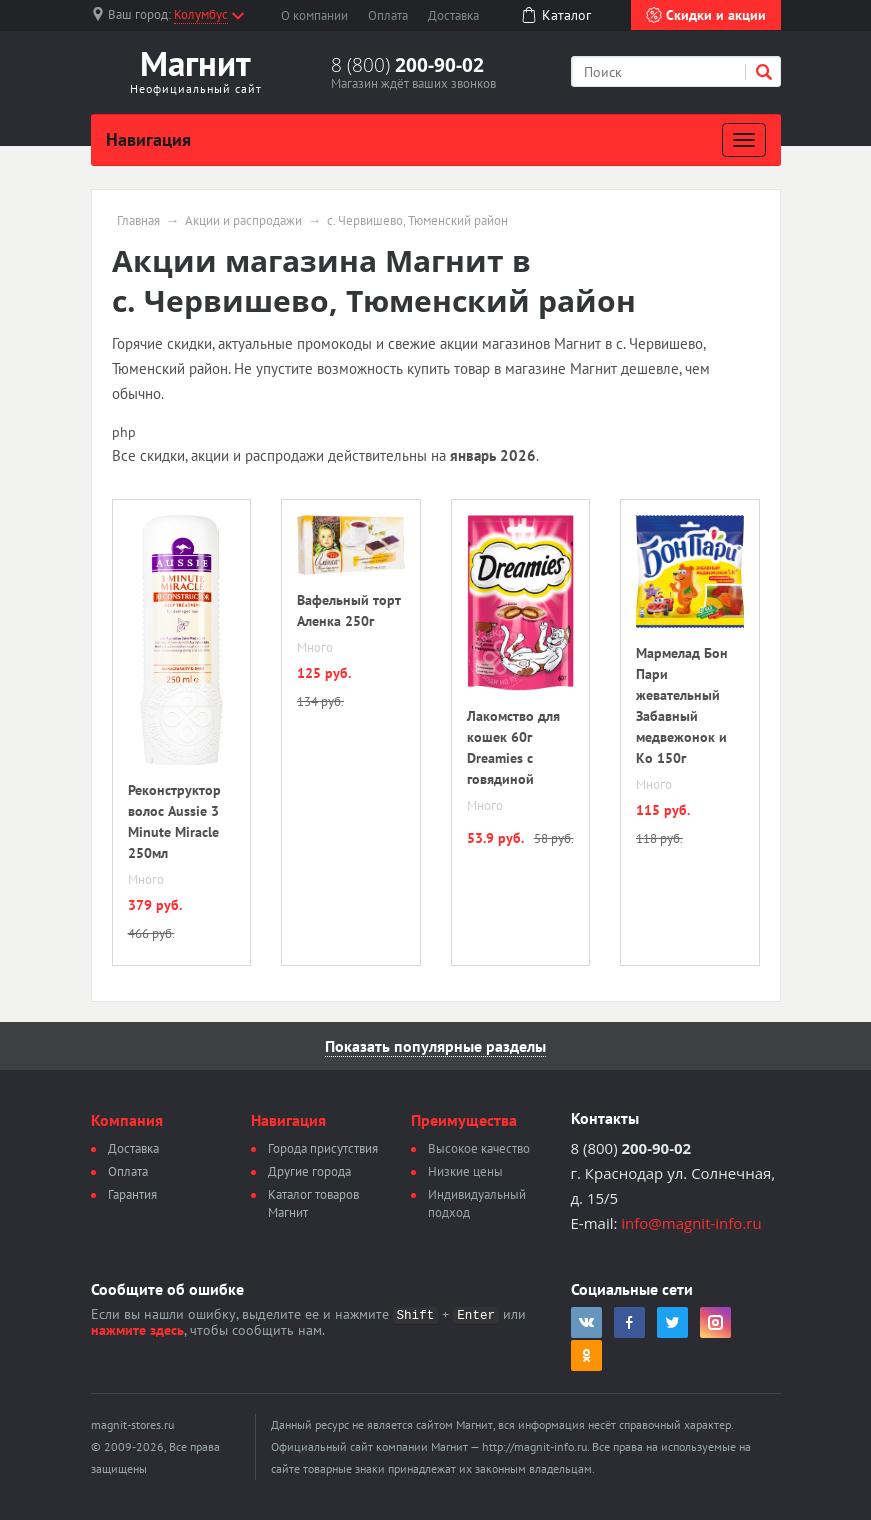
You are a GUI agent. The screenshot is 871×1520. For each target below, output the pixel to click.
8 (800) (407, 65)
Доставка (453, 15)
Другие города (309, 1171)
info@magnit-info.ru (691, 1223)
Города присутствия (323, 1148)
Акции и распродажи (243, 221)
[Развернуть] (744, 140)
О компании (314, 15)
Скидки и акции (706, 15)
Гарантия (132, 1194)
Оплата (388, 15)
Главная (138, 221)
